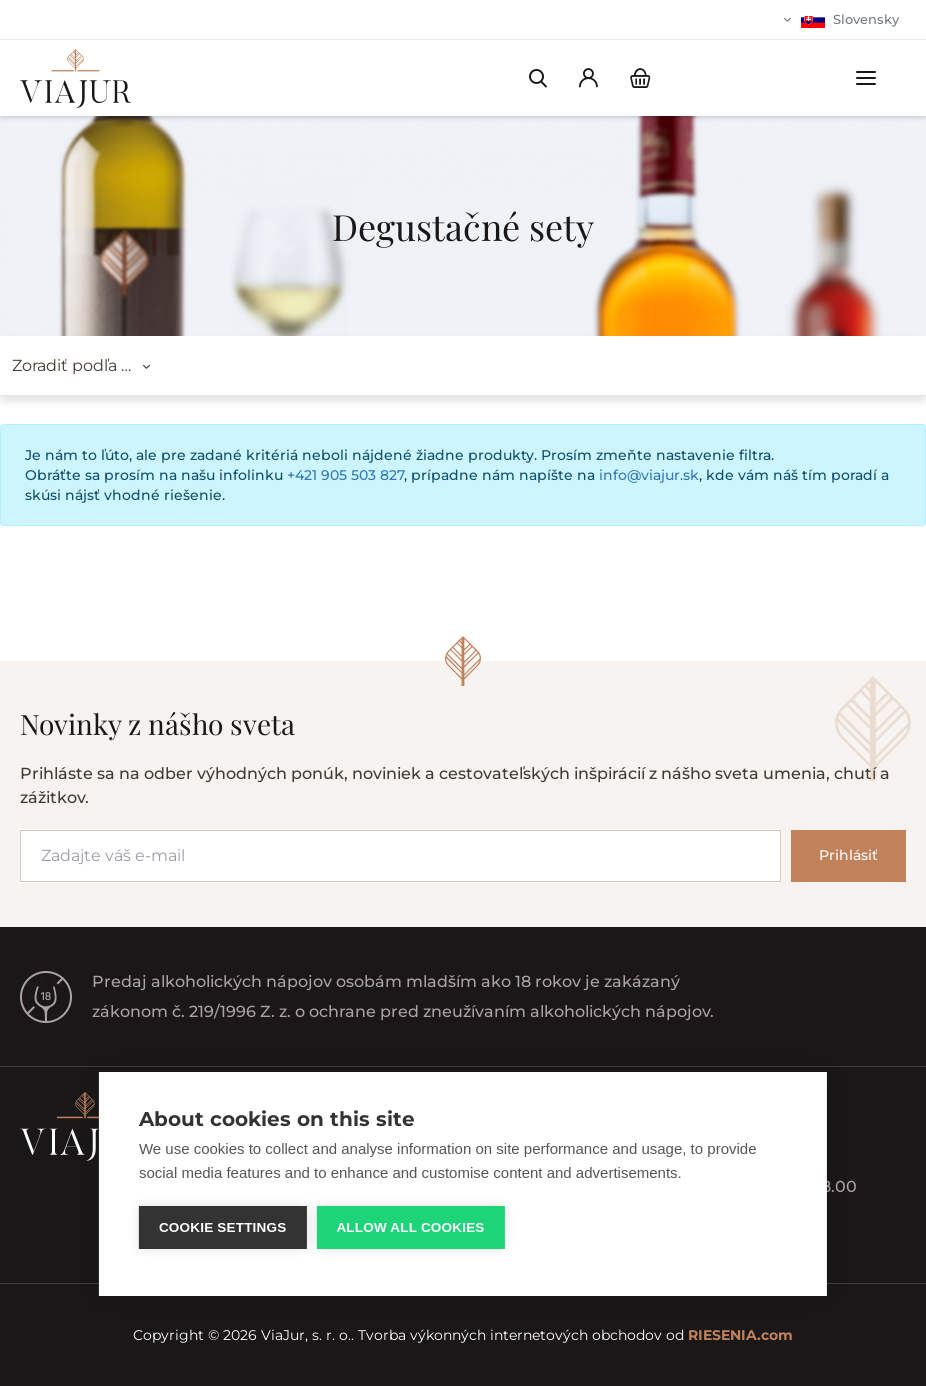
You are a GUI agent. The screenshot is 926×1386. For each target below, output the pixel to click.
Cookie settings (223, 1227)
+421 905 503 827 (345, 475)
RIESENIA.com (740, 1335)
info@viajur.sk (649, 475)
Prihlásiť (848, 855)
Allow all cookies (410, 1227)
